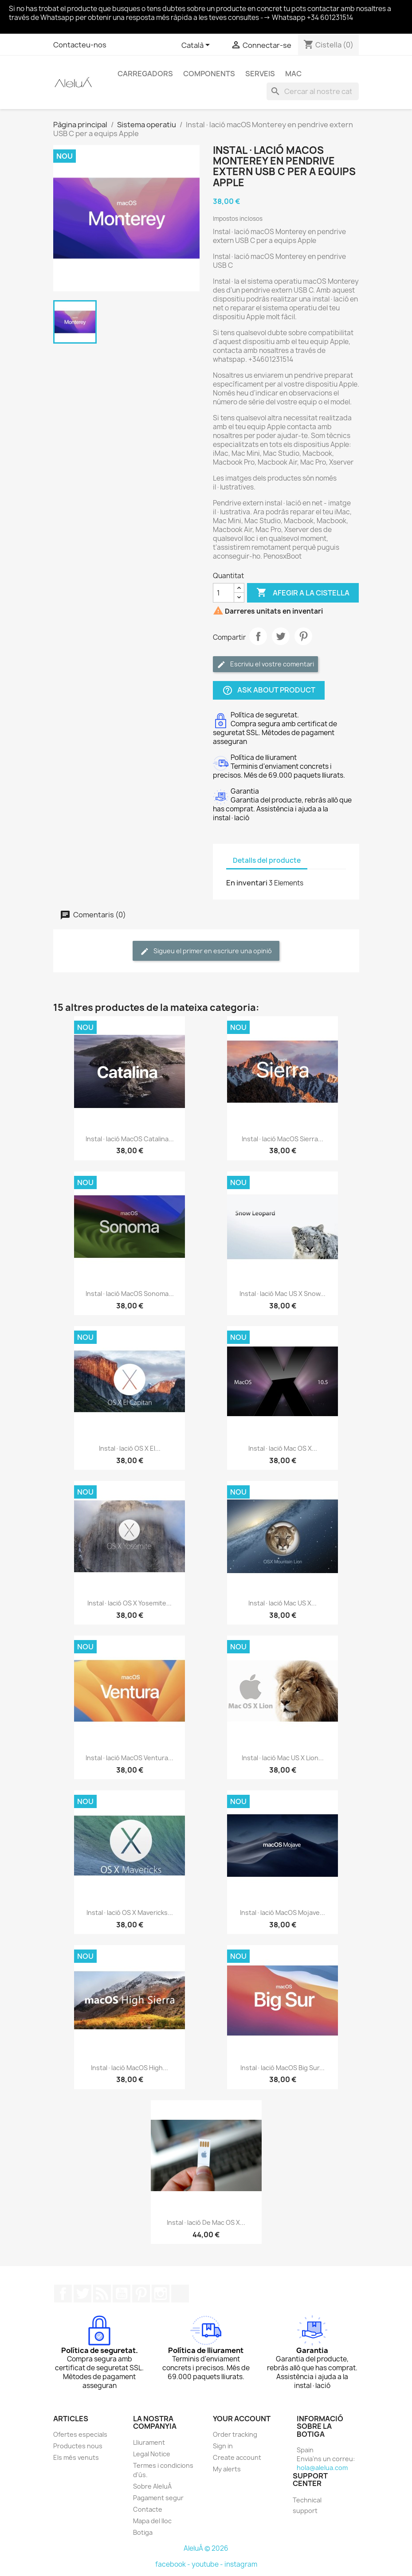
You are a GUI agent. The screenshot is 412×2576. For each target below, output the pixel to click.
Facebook (63, 2293)
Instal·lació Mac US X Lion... (283, 1758)
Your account (242, 2418)
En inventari (246, 882)
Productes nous (77, 2446)
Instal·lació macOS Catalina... (130, 1139)
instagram (240, 2564)
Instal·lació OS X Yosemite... (129, 1603)
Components (209, 73)
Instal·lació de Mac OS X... (206, 2222)
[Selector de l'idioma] (197, 45)
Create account (237, 2457)
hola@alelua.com (322, 2467)
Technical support (307, 2505)
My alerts (227, 2469)
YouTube (121, 2293)
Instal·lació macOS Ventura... (129, 1758)
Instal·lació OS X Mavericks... (129, 1912)
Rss (102, 2293)
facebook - (173, 2564)
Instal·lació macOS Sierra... (282, 1139)
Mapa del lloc (152, 2521)
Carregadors (145, 73)
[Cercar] (313, 91)
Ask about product (268, 690)
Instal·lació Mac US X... (282, 1603)
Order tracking (235, 2434)
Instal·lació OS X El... (130, 1448)
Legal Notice (151, 2454)
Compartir (258, 636)
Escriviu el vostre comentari (265, 664)
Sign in (223, 2446)
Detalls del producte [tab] (267, 860)
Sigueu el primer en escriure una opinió (206, 951)
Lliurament (149, 2442)
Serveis (260, 73)
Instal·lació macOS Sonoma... (130, 1293)
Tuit (281, 636)
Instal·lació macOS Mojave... (282, 1912)
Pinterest (303, 636)
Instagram (160, 2293)
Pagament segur (158, 2498)
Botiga (143, 2532)
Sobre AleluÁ (152, 2486)
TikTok (180, 2293)
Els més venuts (76, 2457)
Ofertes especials (80, 2434)
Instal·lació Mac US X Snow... (282, 1293)
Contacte (147, 2509)
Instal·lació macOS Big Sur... (282, 2067)
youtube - (208, 2564)
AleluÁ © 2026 (206, 2548)
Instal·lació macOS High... (129, 2067)
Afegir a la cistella (302, 593)
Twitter (82, 2293)
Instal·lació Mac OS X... (282, 1448)
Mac (293, 73)
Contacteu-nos (79, 45)
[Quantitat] (223, 593)
